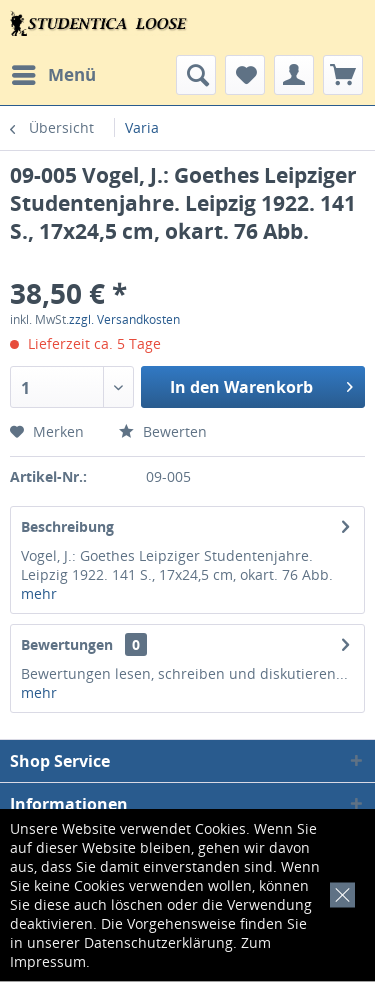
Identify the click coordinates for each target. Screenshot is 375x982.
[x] (338, 892)
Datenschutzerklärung (158, 942)
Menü (54, 72)
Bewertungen (67, 644)
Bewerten (163, 431)
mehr (39, 593)
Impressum (48, 961)
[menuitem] (53, 75)
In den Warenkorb (261, 384)
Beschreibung (67, 526)
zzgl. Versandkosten (124, 319)
